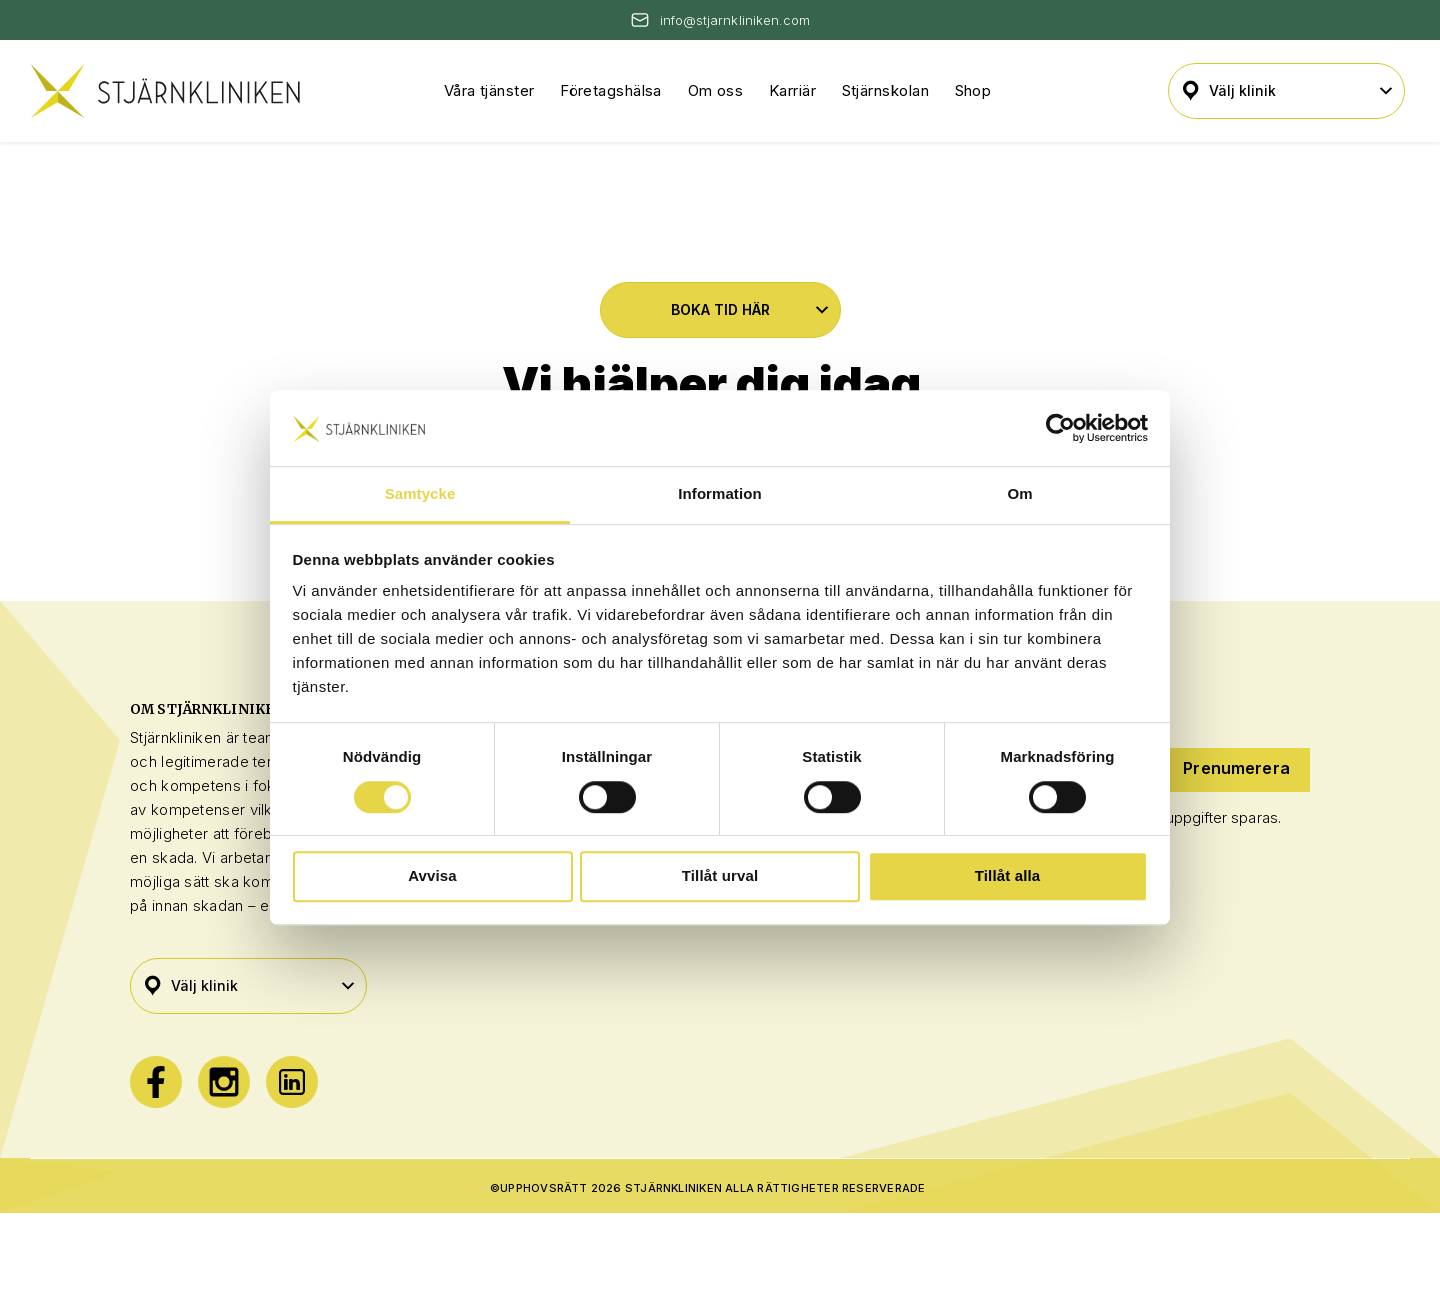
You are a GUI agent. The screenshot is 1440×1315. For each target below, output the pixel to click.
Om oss (716, 90)
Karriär (792, 90)
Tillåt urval (720, 875)
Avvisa (432, 875)
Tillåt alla (1008, 875)
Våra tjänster (489, 90)
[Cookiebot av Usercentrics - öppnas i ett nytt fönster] (1060, 428)
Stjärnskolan (885, 90)
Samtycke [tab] (420, 494)
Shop (973, 90)
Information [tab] (719, 494)
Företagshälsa (611, 90)
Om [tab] (1019, 494)
